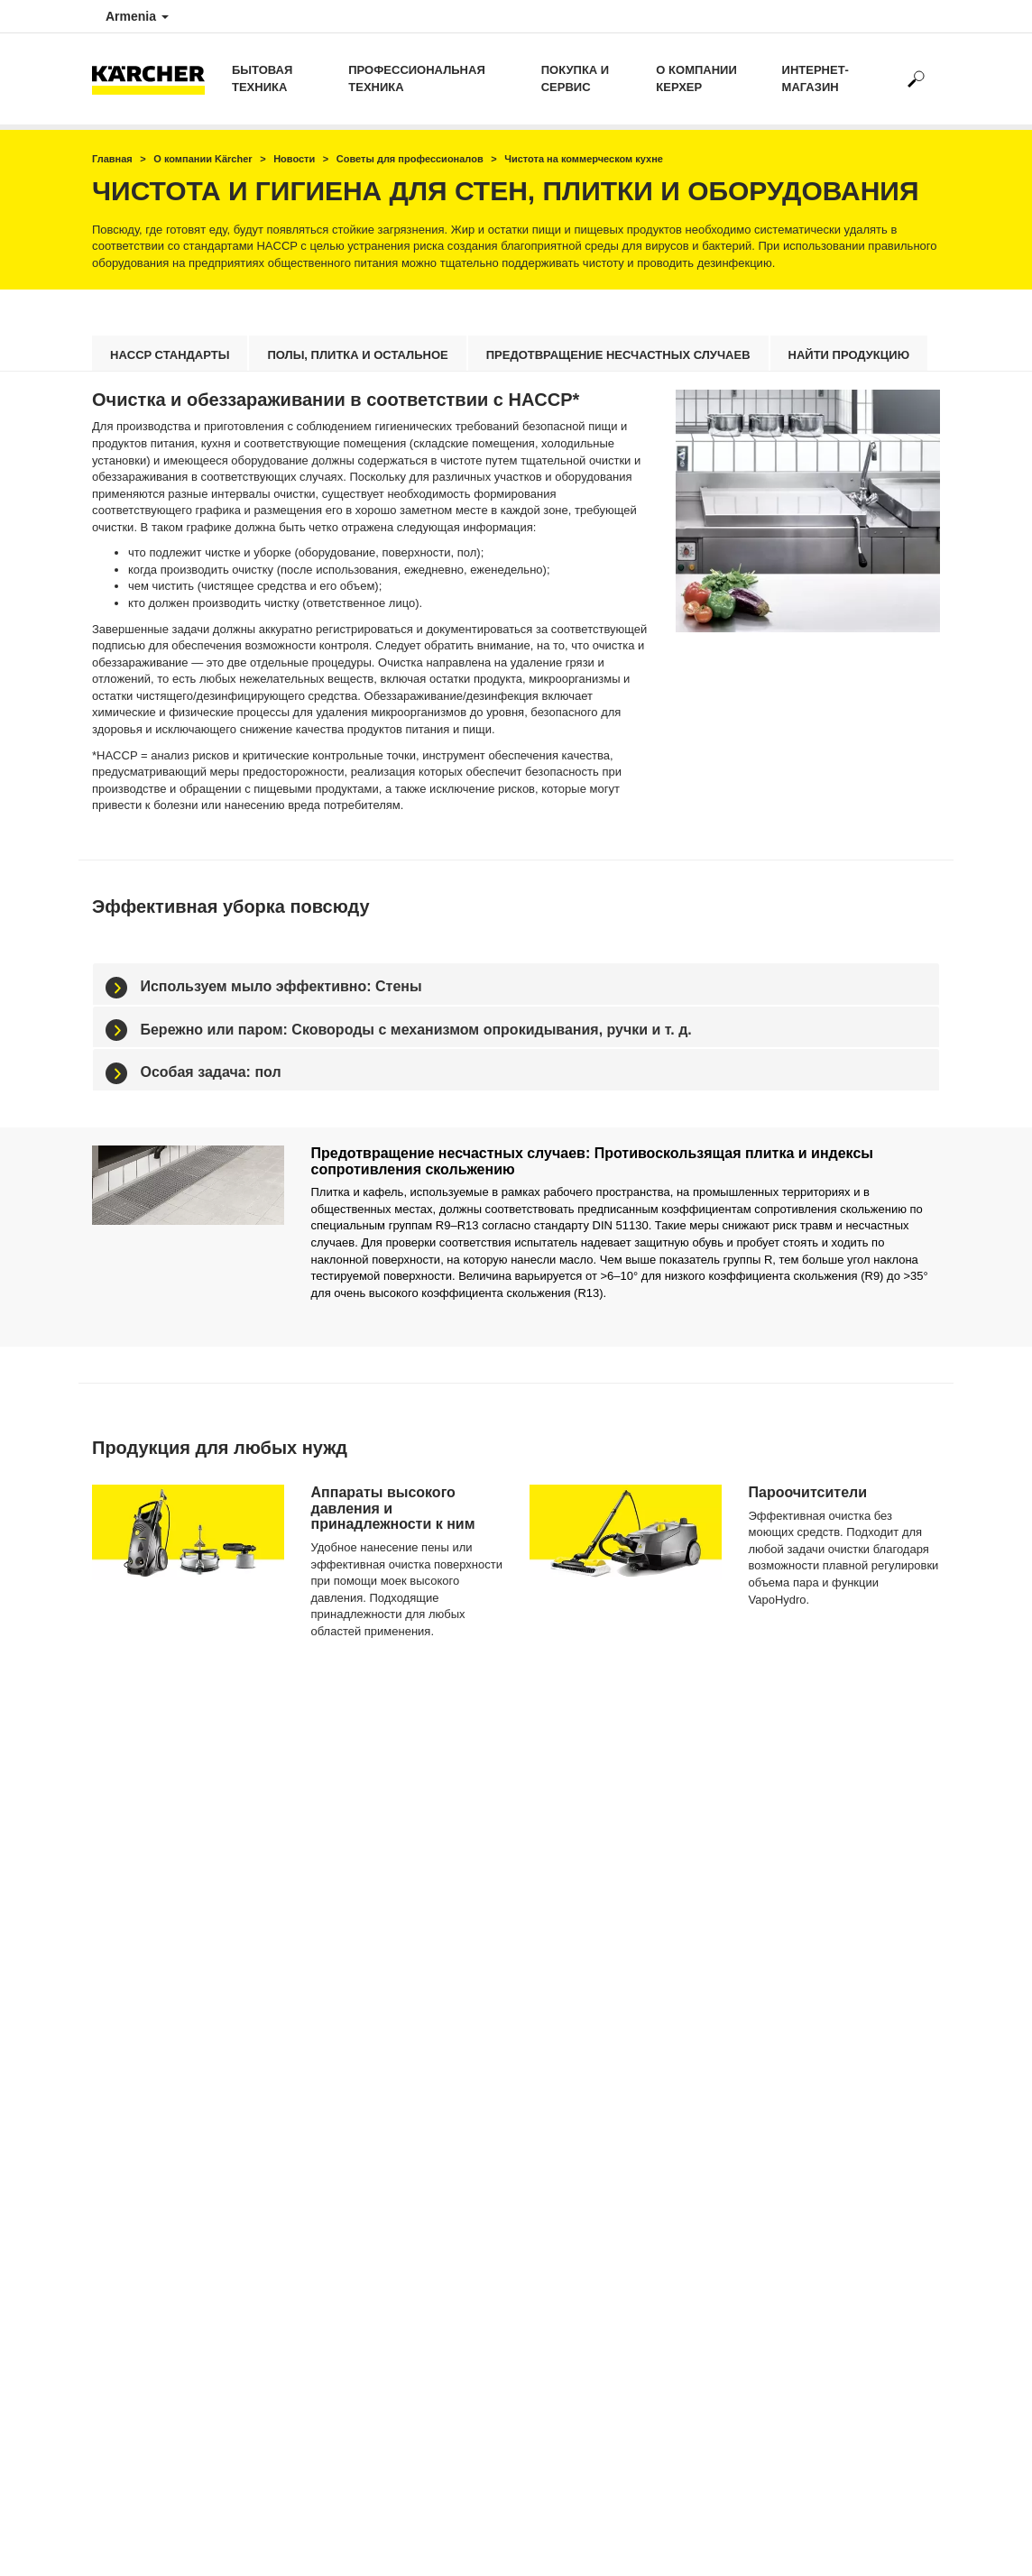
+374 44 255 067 (570, 2099)
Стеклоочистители (357, 2038)
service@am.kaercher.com (598, 2139)
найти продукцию (849, 355)
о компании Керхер (696, 78)
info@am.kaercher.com (589, 2123)
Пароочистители (352, 2007)
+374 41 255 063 (570, 2025)
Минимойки (340, 1961)
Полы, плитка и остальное (357, 355)
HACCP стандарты (169, 355)
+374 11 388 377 (570, 2001)
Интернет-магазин (815, 78)
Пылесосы (337, 1992)
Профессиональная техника (416, 78)
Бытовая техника (262, 78)
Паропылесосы (349, 2023)
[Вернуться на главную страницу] (155, 79)
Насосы (330, 1977)
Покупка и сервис (575, 78)
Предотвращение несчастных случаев (618, 355)
